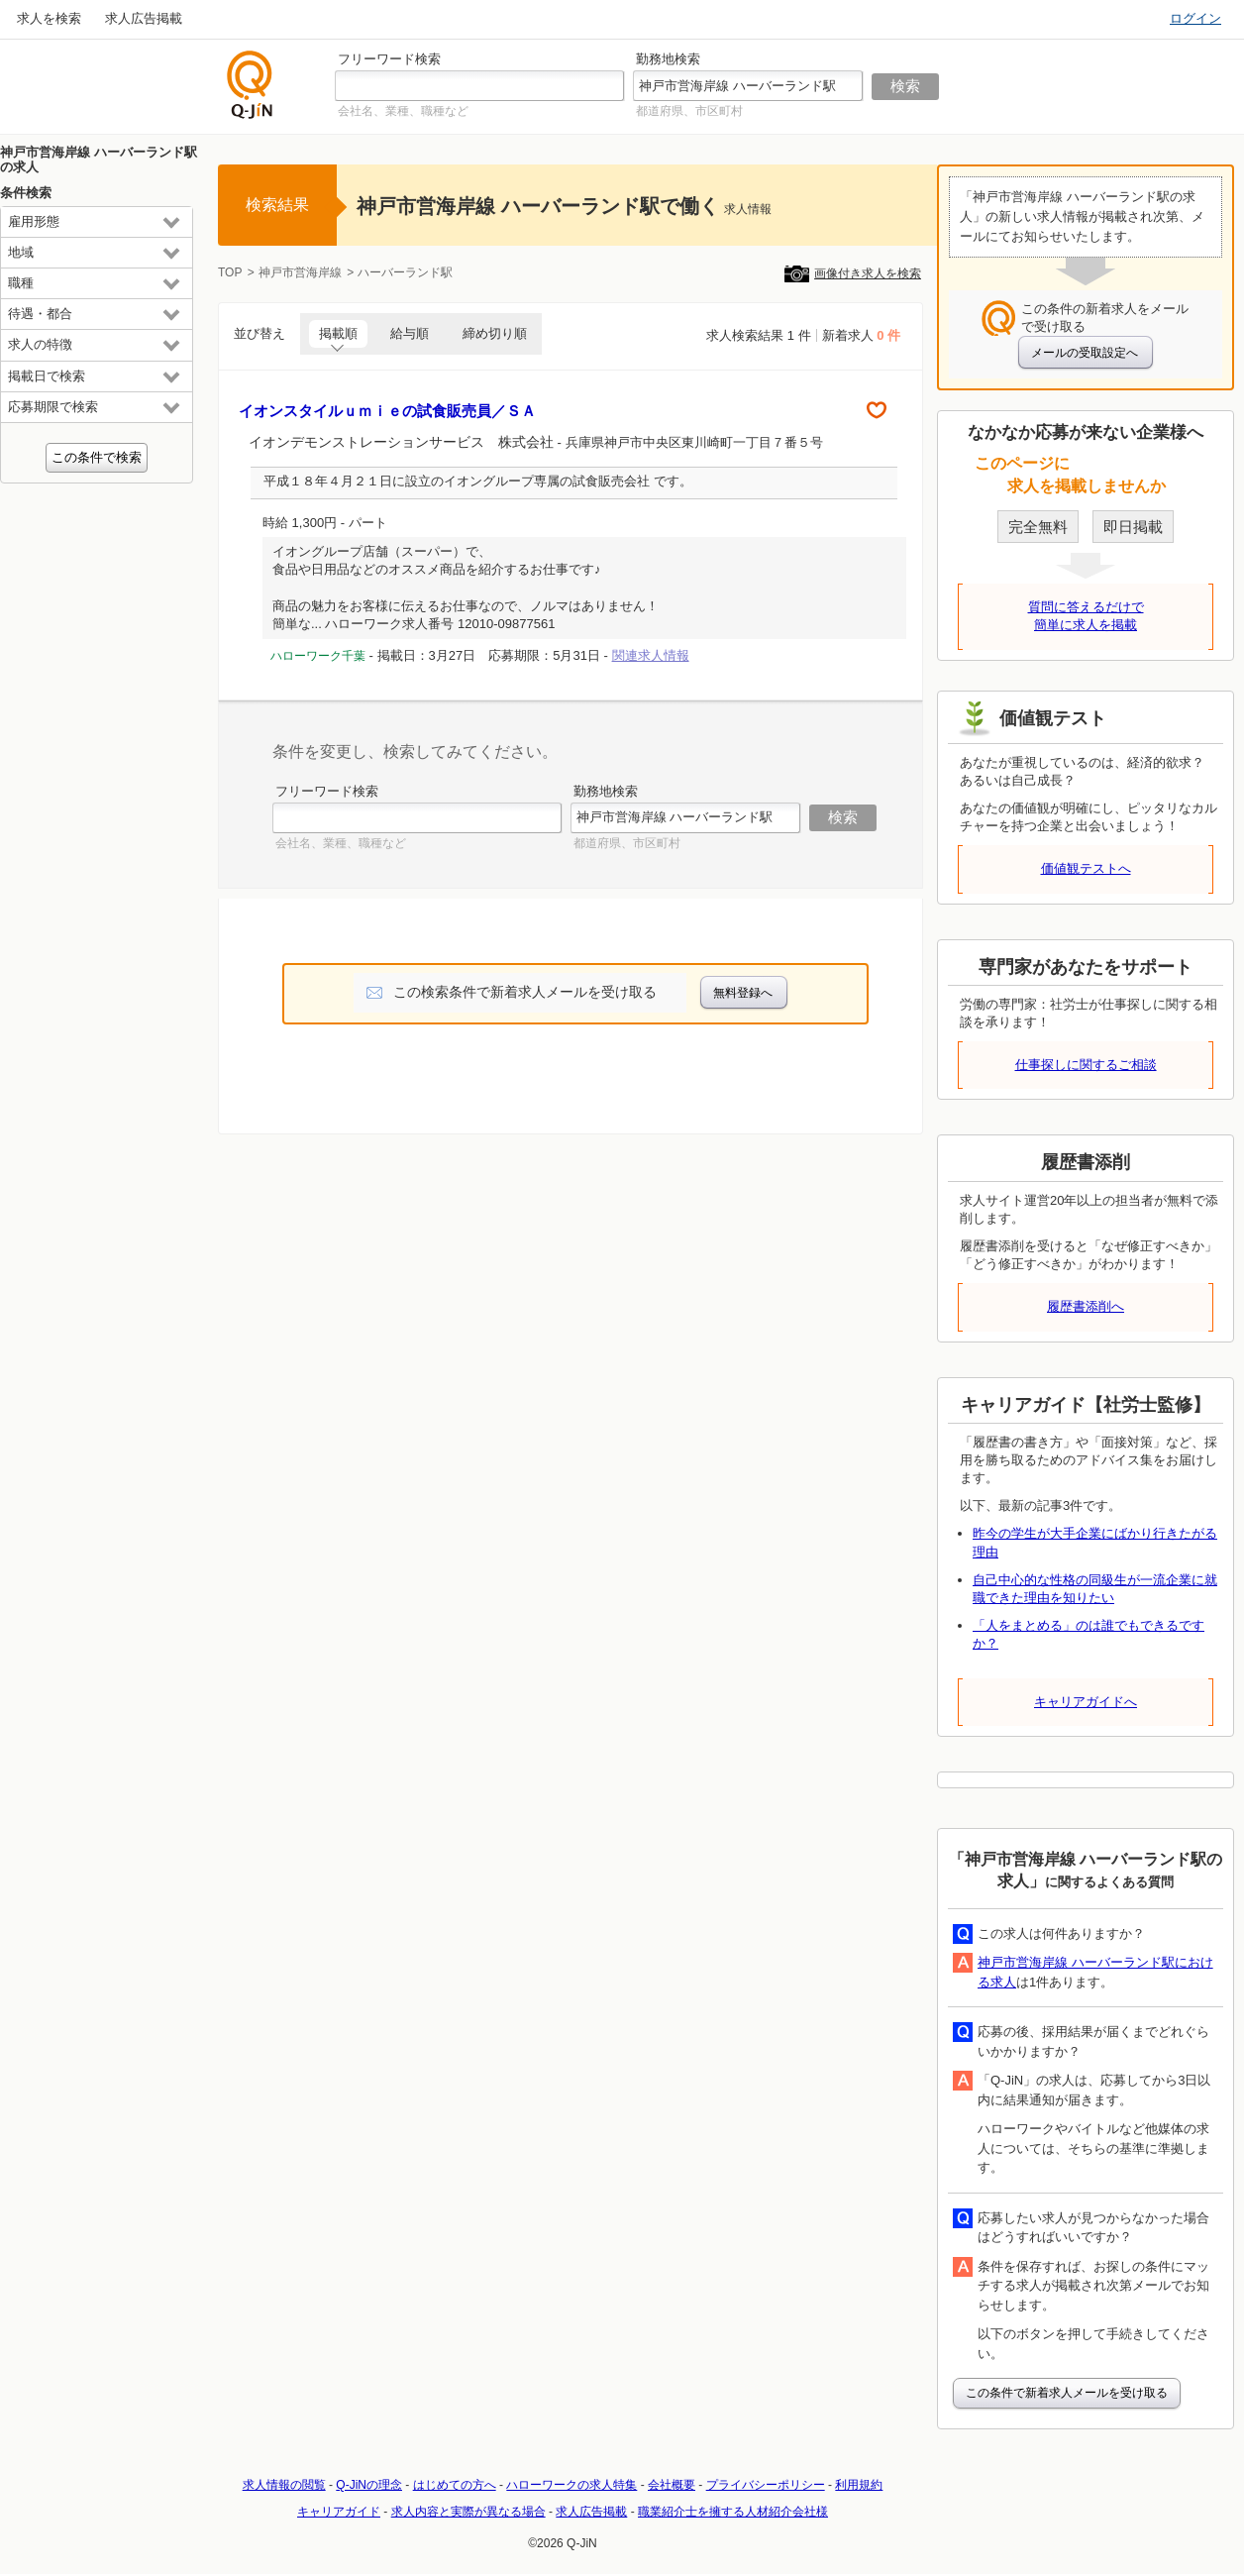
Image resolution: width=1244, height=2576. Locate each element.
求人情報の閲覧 (284, 2485)
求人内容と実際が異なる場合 (468, 2512)
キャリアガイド (338, 2512)
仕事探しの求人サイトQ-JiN (250, 85)
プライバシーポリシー (765, 2485)
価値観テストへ (1086, 868)
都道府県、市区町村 (689, 111)
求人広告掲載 (143, 18)
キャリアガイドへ (1085, 1701)
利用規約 (858, 2485)
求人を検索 (49, 18)
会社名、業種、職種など (403, 111)
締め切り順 (495, 333)
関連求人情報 (650, 655)
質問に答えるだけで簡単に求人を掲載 (1086, 615)
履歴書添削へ (1085, 1306)
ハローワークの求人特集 (571, 2485)
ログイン (1195, 18)
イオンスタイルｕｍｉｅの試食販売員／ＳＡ (387, 410)
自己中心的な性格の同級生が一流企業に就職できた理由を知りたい (1095, 1588)
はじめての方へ (454, 2485)
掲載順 (338, 333)
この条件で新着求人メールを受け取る (1067, 2393)
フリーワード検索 (389, 59)
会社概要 (671, 2485)
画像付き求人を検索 (867, 273)
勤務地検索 (668, 59)
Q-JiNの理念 (369, 2485)
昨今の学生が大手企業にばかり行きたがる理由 (1095, 1542)
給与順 (409, 333)
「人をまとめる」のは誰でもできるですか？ (1088, 1634)
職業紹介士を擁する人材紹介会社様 (733, 2512)
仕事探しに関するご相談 (1086, 1064)
